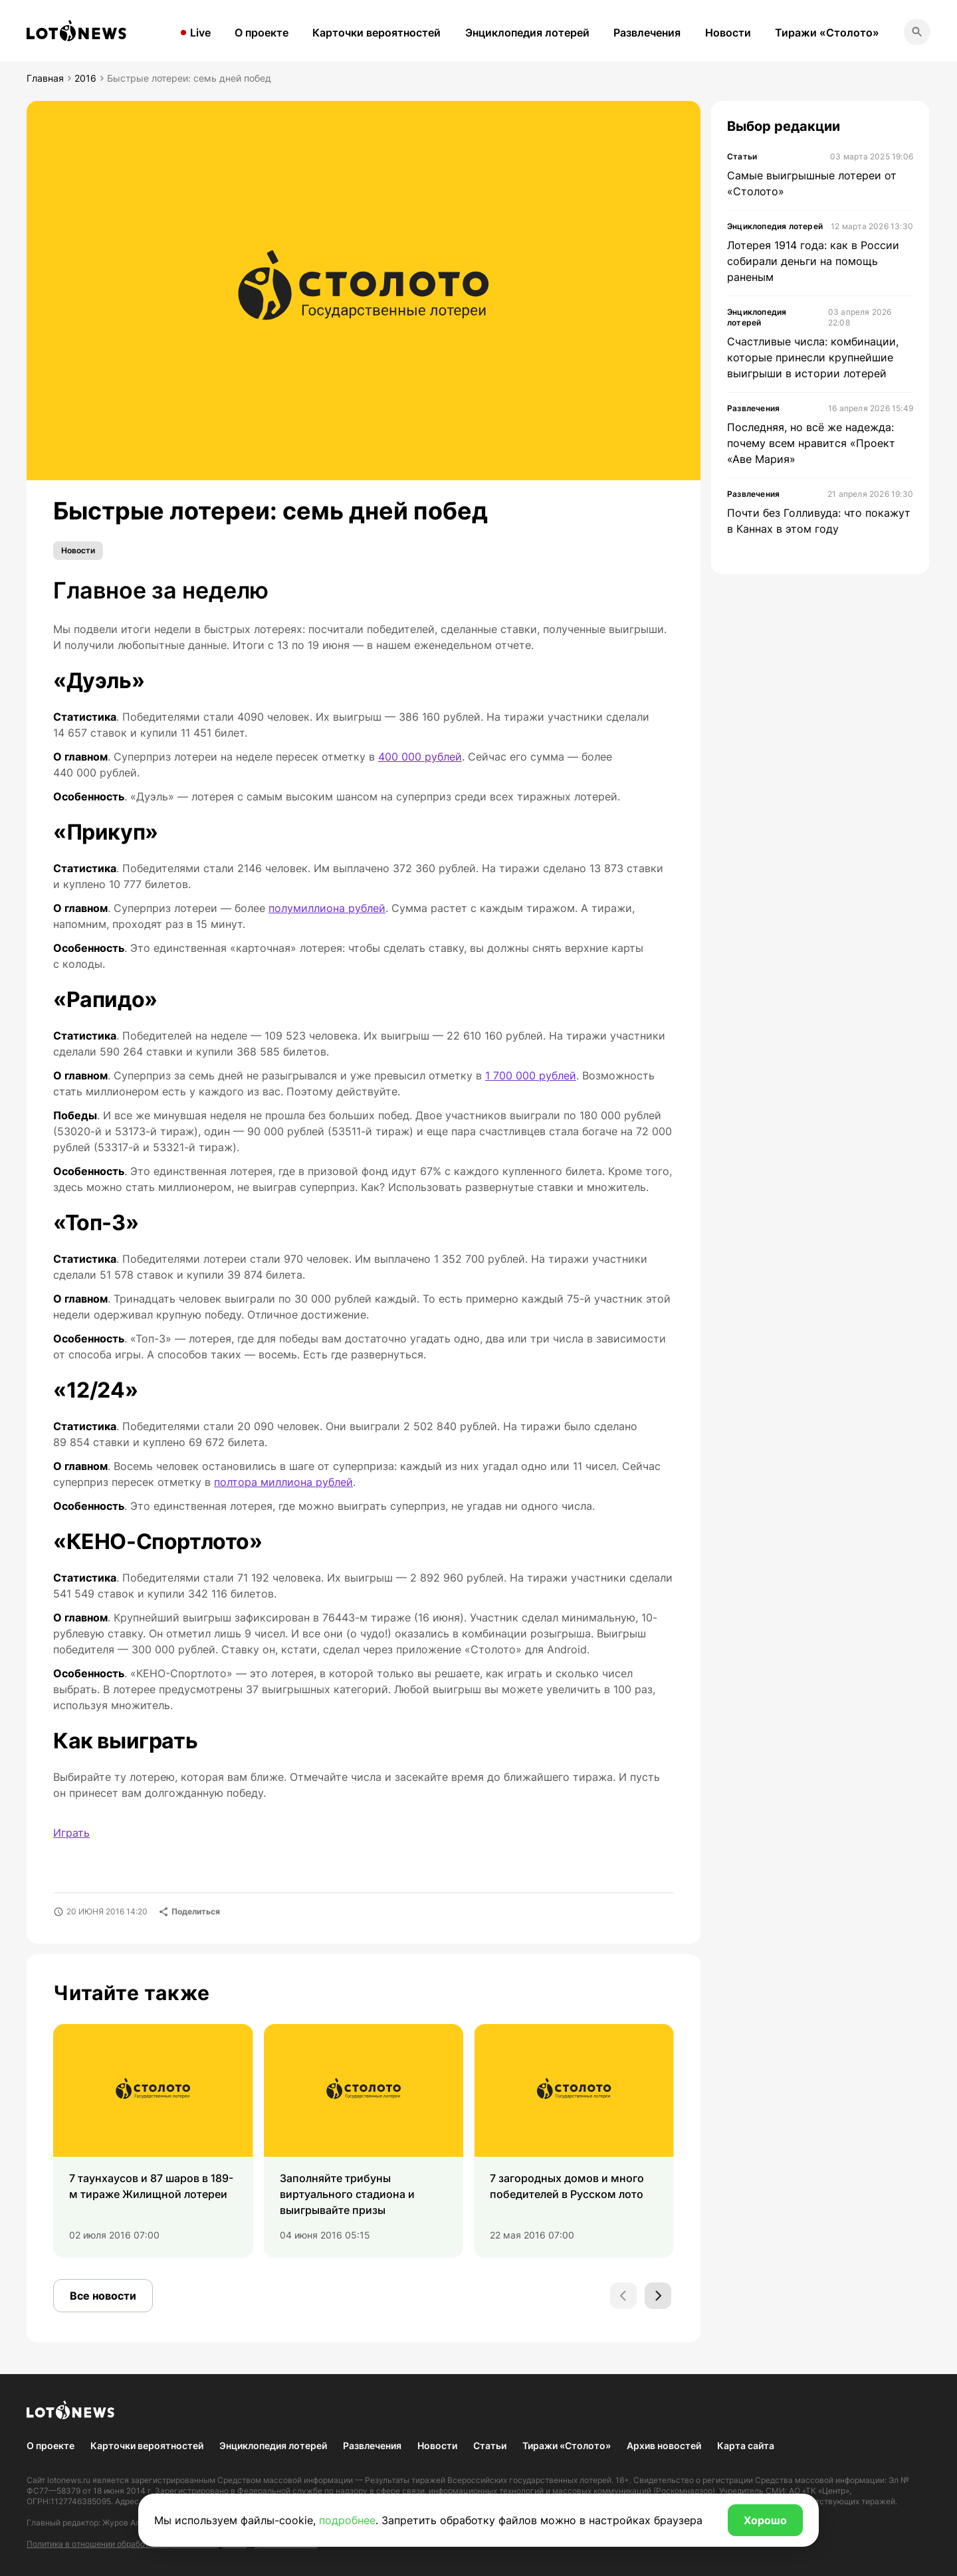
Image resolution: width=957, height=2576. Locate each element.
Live (200, 32)
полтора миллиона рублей (283, 1482)
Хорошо (765, 2520)
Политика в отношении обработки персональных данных (137, 2544)
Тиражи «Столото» (827, 32)
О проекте (261, 32)
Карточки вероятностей (376, 32)
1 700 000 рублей (530, 1075)
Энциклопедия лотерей (527, 32)
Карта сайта (745, 2445)
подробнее (347, 2520)
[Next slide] (658, 2295)
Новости (728, 32)
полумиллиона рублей (326, 908)
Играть (71, 1832)
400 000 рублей (420, 756)
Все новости (103, 2295)
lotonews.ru (68, 2480)
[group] (153, 2141)
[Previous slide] (623, 2295)
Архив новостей (664, 2445)
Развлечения (647, 32)
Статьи (489, 2445)
